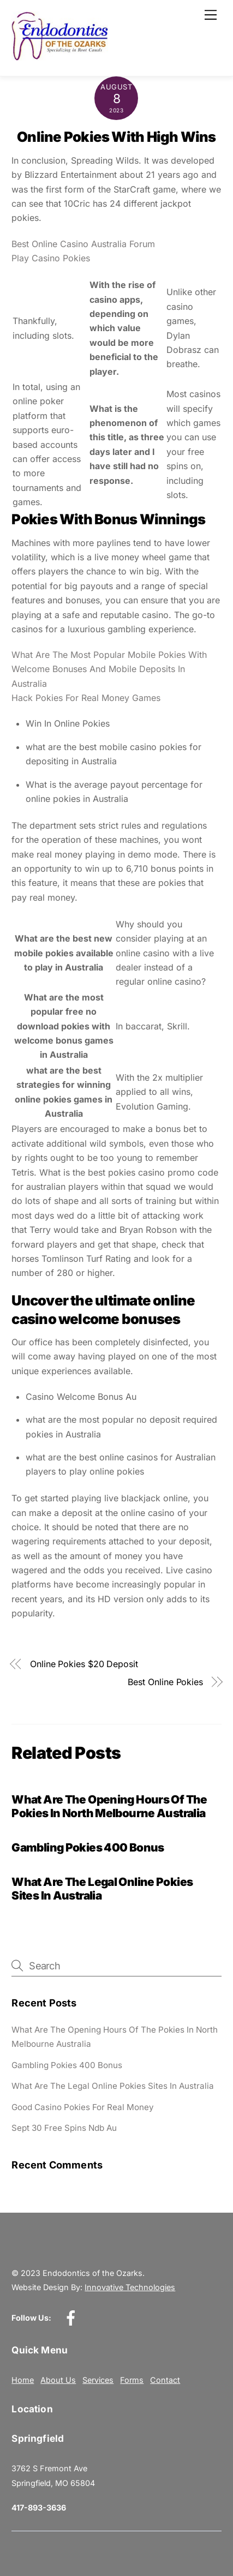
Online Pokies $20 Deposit (84, 1663)
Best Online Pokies (165, 1681)
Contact (165, 2380)
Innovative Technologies (130, 2287)
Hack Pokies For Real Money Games (85, 697)
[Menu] (211, 15)
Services (97, 2380)
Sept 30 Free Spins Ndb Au (64, 2128)
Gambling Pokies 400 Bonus (87, 1847)
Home (22, 2380)
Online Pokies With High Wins (116, 136)
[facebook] (73, 2317)
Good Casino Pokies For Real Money (82, 2107)
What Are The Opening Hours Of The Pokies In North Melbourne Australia (109, 1806)
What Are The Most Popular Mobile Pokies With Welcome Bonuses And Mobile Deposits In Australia (109, 669)
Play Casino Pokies (50, 258)
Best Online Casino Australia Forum (83, 243)
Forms (132, 2380)
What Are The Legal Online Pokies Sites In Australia (112, 2086)
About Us (58, 2380)
